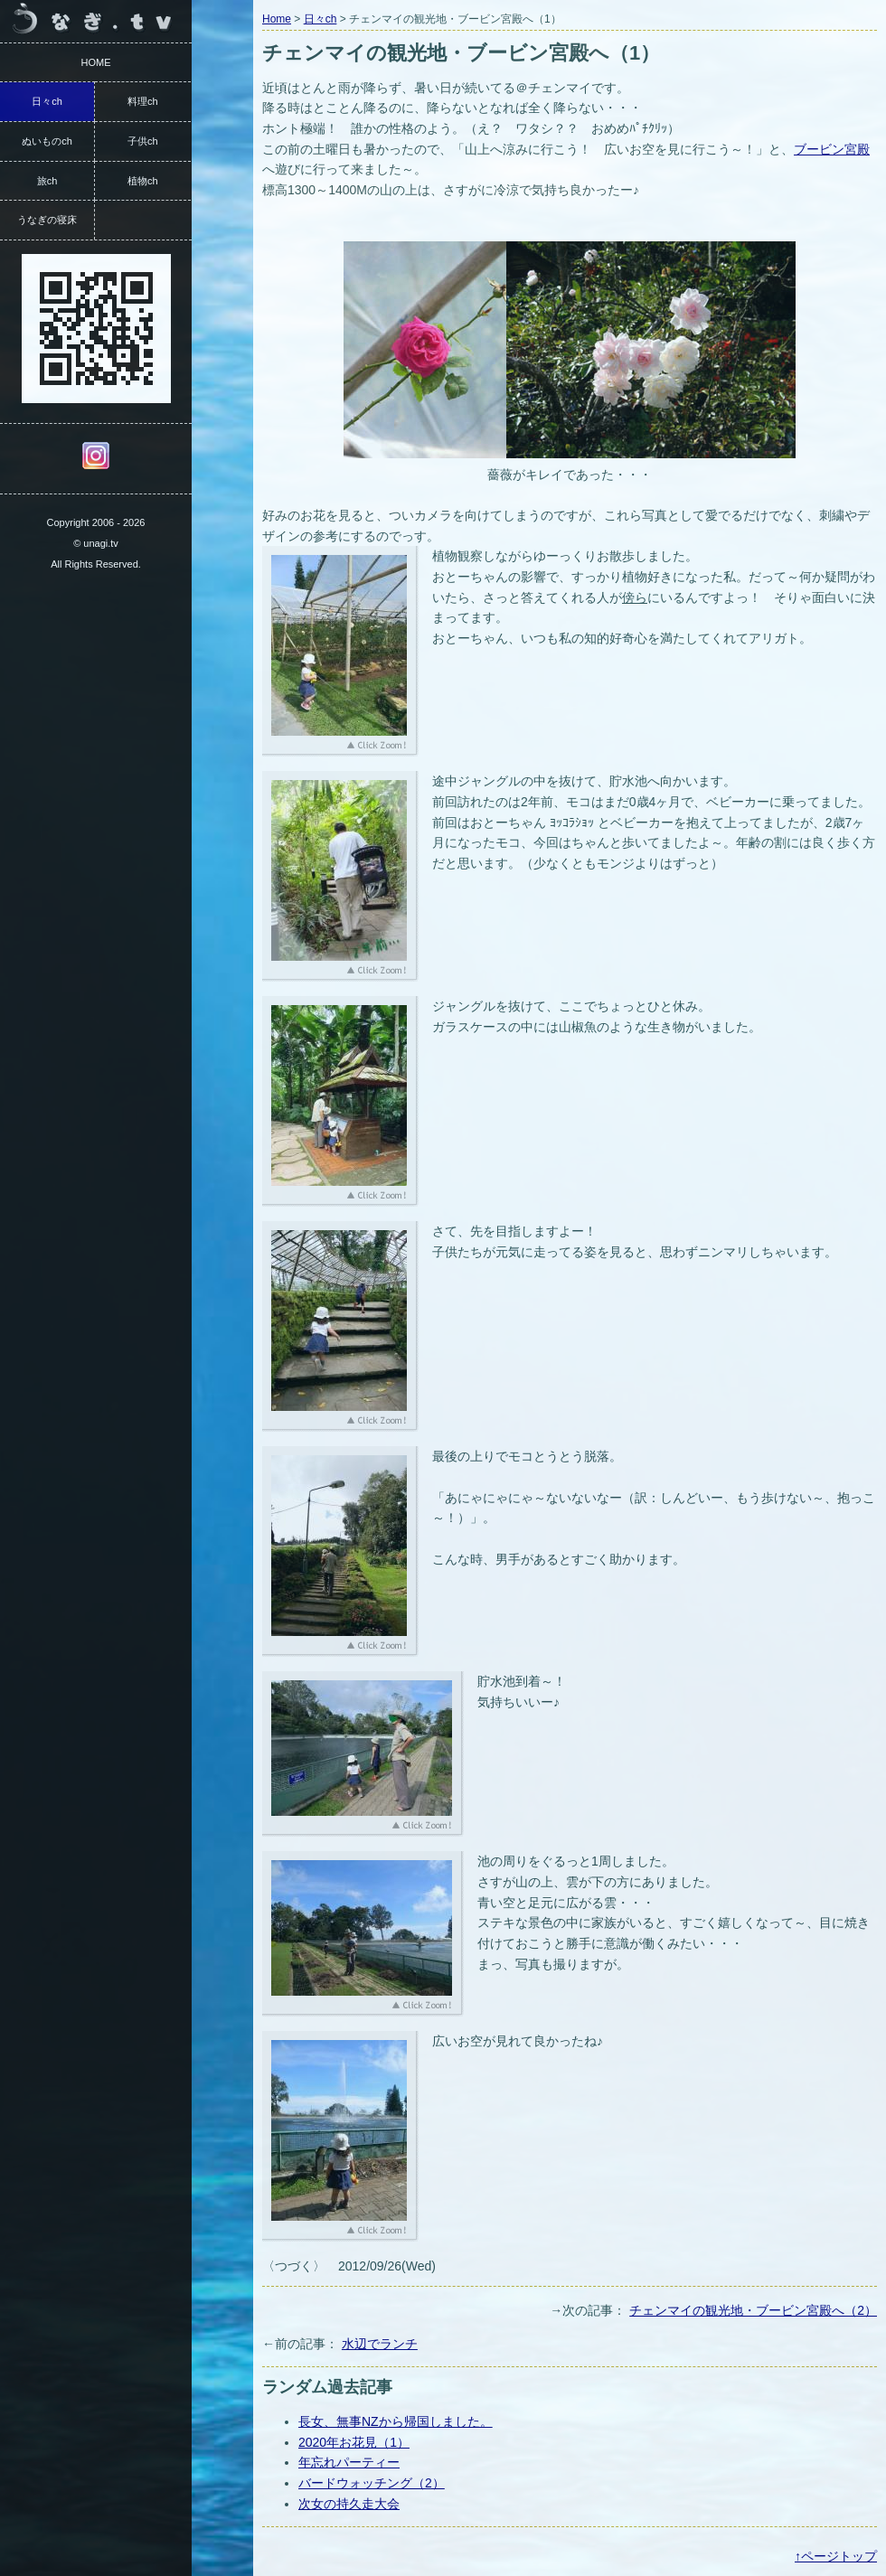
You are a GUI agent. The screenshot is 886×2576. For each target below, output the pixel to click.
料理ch (142, 101)
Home (276, 19)
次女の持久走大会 (349, 2503)
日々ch (320, 19)
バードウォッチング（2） (371, 2483)
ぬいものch (47, 141)
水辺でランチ (380, 2343)
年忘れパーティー (349, 2462)
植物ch (142, 180)
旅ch (47, 180)
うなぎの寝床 (47, 219)
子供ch (142, 141)
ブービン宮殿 (832, 149)
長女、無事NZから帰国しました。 (395, 2421)
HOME (96, 62)
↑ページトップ (836, 2556)
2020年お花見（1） (354, 2442)
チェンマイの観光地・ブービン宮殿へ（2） (753, 2310)
